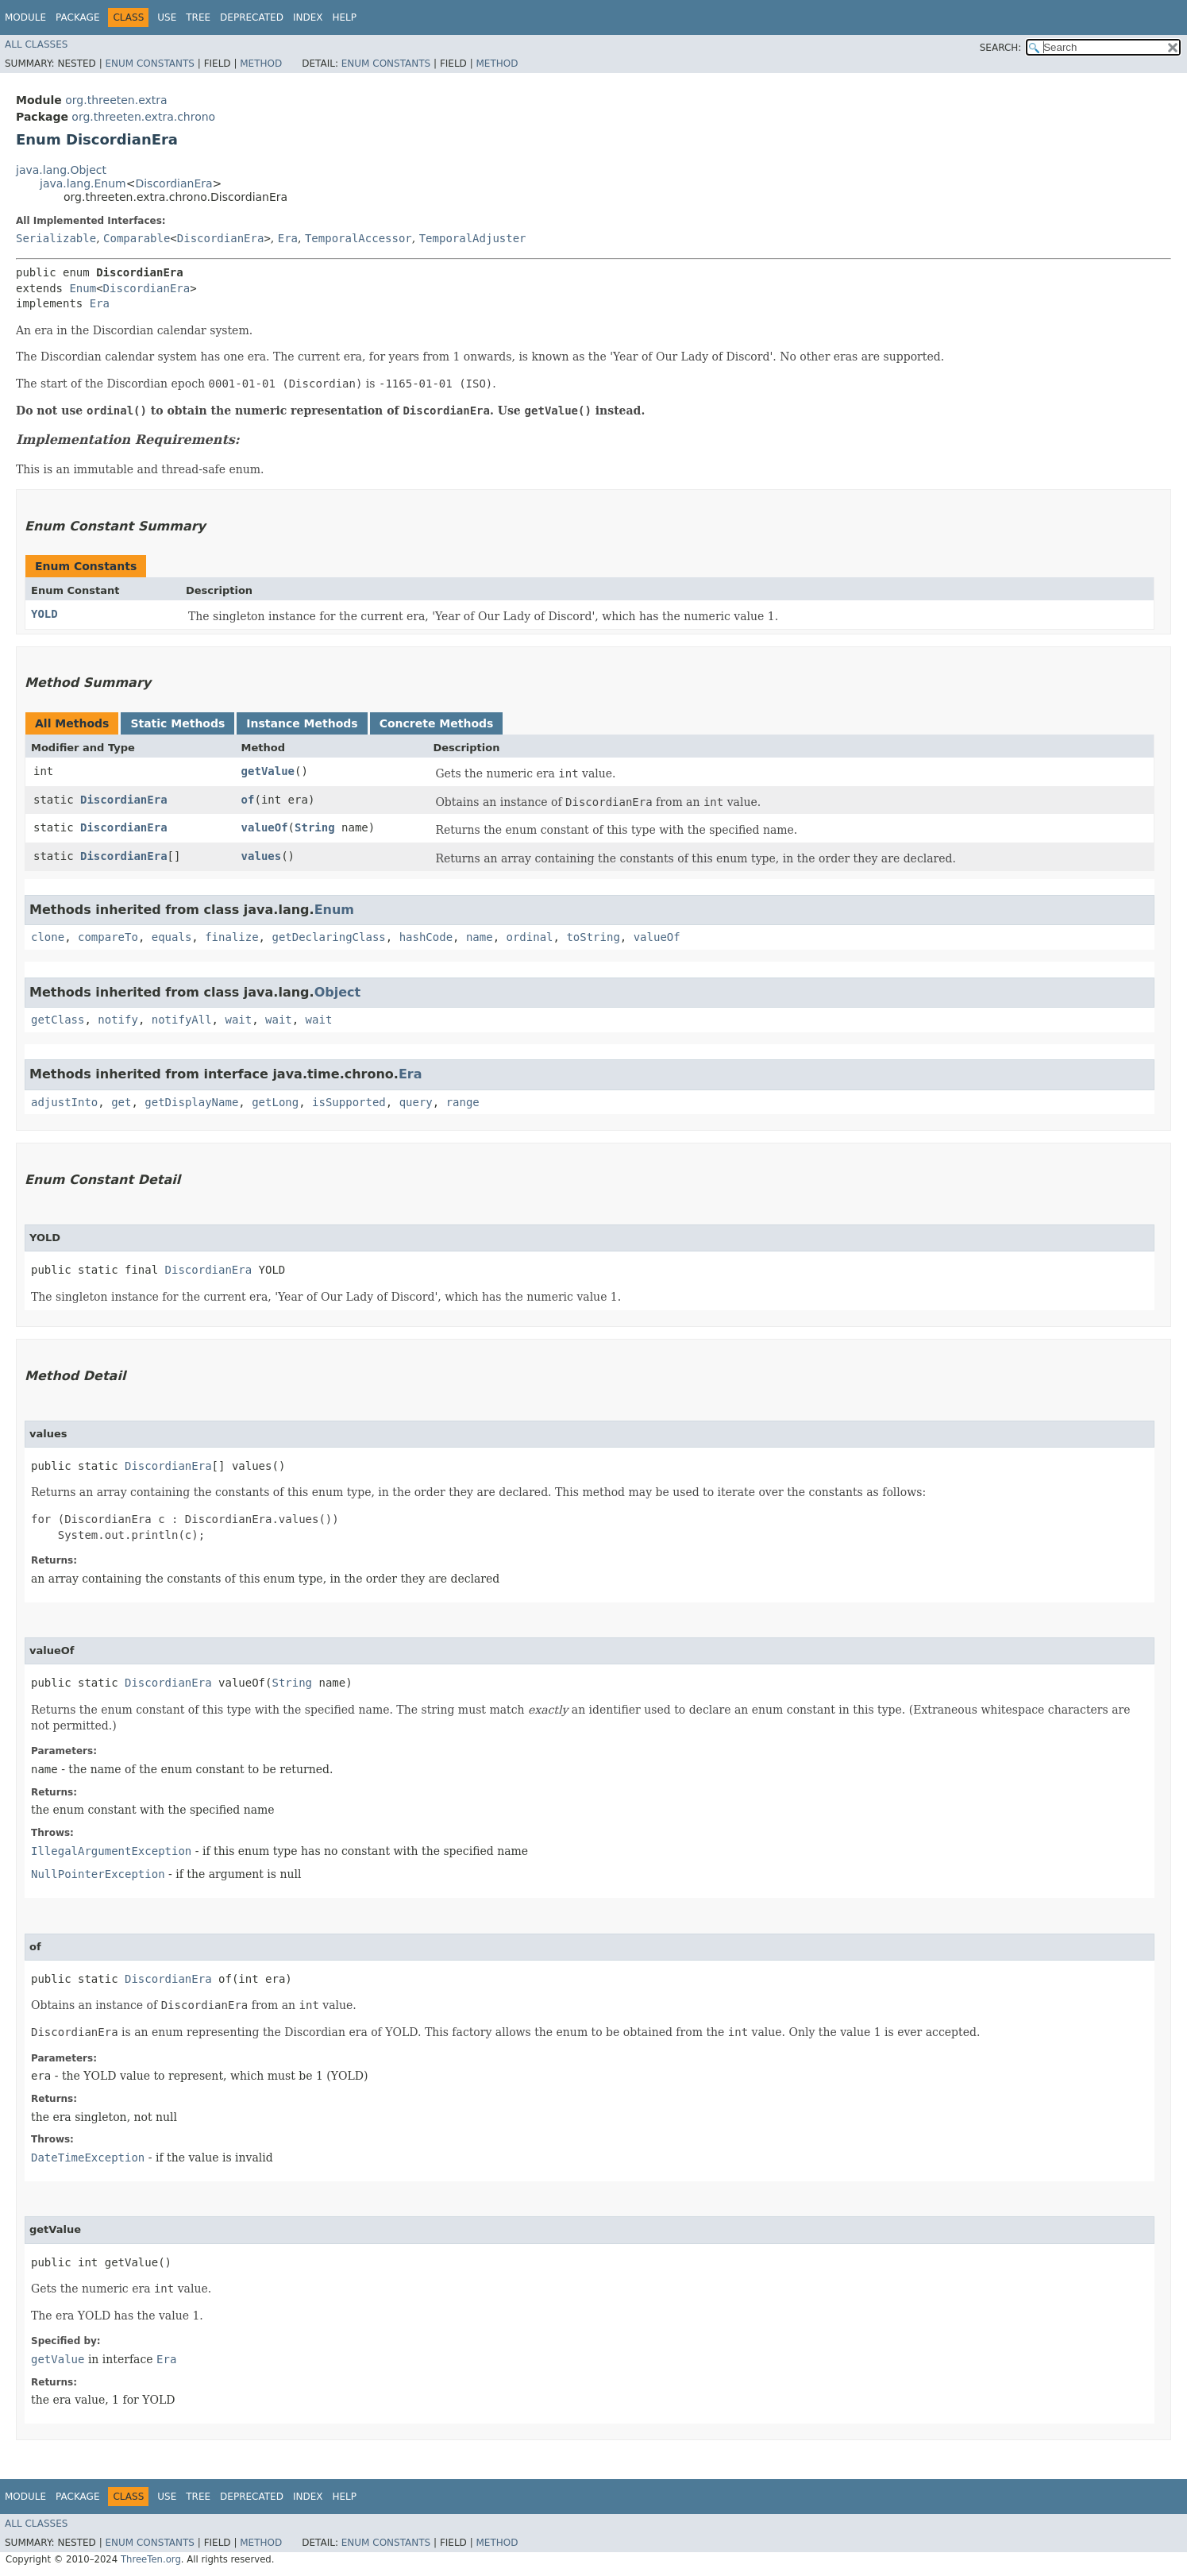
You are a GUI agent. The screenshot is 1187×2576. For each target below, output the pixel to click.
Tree (198, 17)
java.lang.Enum (83, 183)
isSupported (349, 1102)
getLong (275, 1102)
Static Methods (177, 723)
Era (288, 238)
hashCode (426, 937)
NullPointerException (98, 1874)
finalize (231, 937)
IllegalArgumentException (111, 1851)
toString (592, 937)
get (121, 1102)
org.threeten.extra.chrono (143, 116)
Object (337, 992)
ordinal (530, 937)
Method (261, 63)
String (315, 827)
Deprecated (251, 17)
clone (47, 937)
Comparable (136, 238)
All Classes (36, 44)
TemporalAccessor (358, 238)
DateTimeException (88, 2157)
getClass (57, 1019)
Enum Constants (149, 63)
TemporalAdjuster (472, 238)
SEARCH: (1001, 47)
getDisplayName (191, 1102)
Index (308, 17)
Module (25, 17)
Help (344, 17)
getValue (268, 771)
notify (118, 1019)
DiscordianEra (173, 183)
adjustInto (64, 1102)
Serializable (56, 238)
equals (172, 937)
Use (166, 17)
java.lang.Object (61, 170)
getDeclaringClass (328, 937)
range (463, 1102)
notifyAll (182, 1019)
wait (238, 1019)
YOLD (44, 613)
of (248, 799)
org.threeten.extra (116, 100)
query (416, 1102)
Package (77, 17)
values (261, 856)
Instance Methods (301, 723)
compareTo (108, 937)
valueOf (264, 827)
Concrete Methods (437, 723)
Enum (82, 288)
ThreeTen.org (151, 2559)
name (479, 937)
